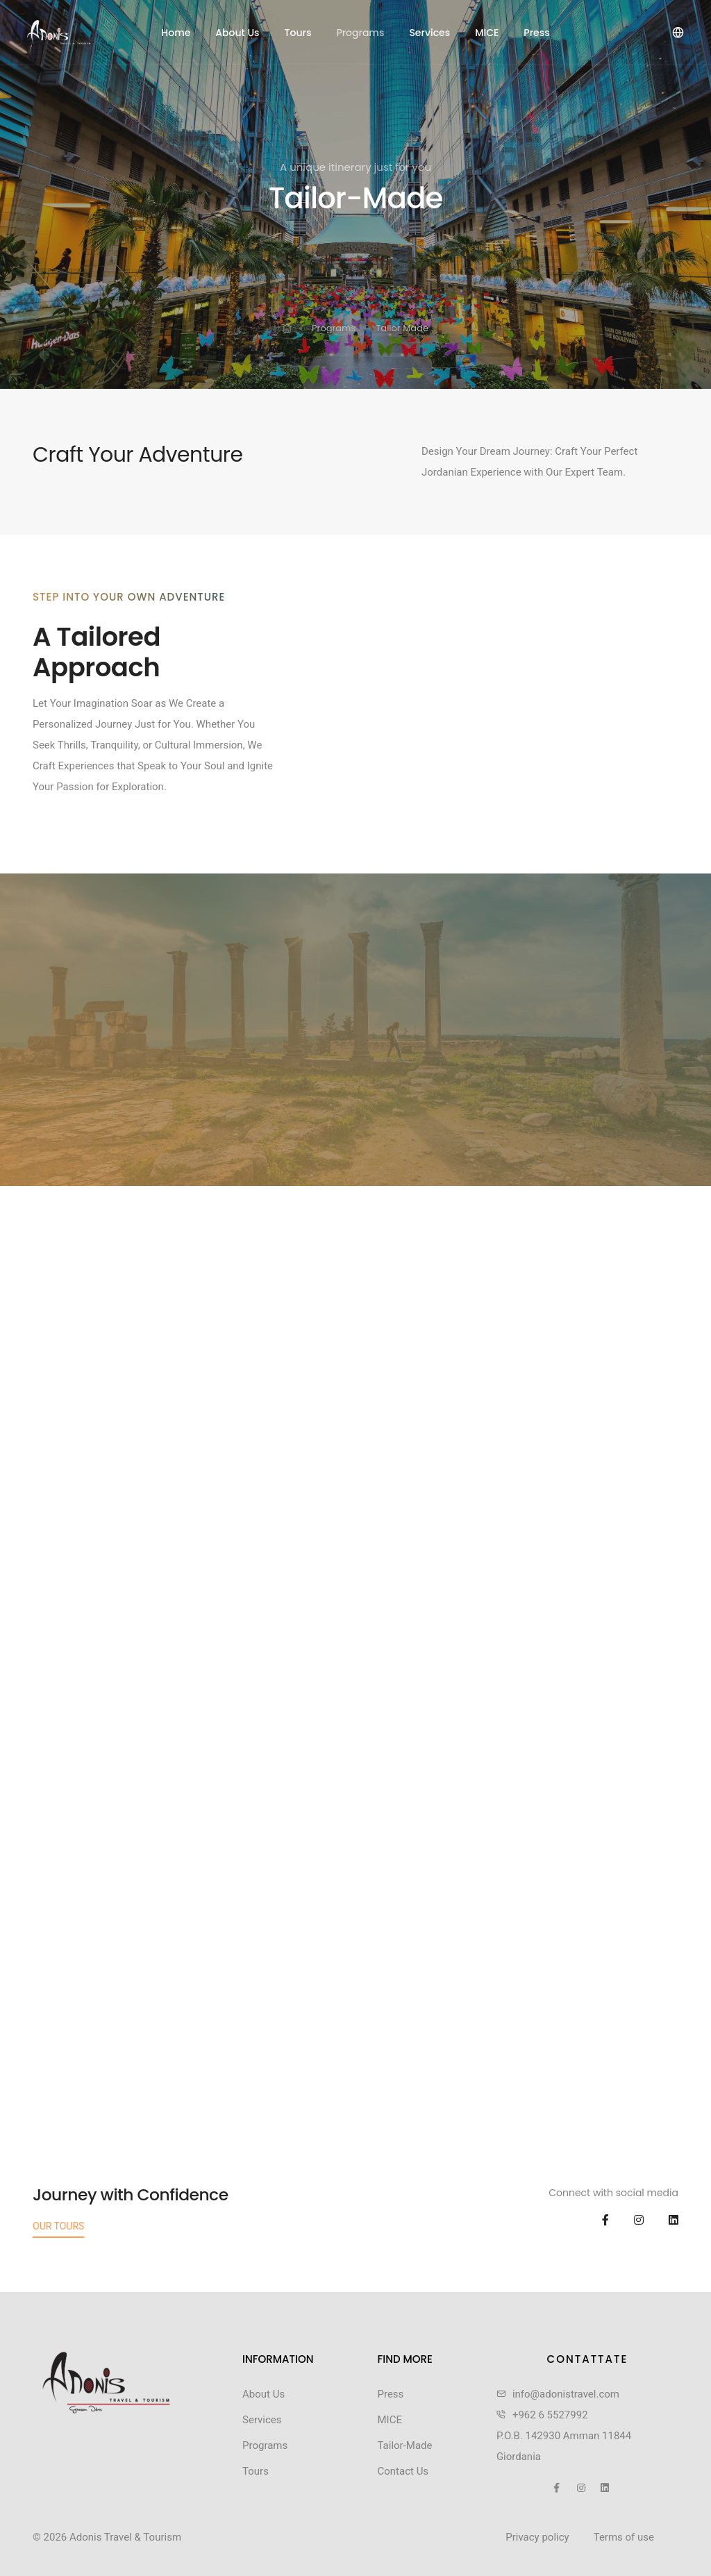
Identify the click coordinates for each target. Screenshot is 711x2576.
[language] (677, 32)
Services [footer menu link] (262, 2420)
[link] (105, 2382)
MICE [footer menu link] (389, 2420)
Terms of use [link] (624, 2537)
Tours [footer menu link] (255, 2471)
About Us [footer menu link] (263, 2394)
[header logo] (76, 32)
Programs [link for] (334, 328)
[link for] (287, 328)
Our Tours (58, 2226)
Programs (360, 33)
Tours (298, 33)
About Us (237, 33)
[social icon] (595, 2220)
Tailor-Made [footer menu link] (404, 2445)
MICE (487, 33)
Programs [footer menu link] (264, 2445)
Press (536, 33)
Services (429, 33)
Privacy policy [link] (537, 2537)
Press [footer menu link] (390, 2394)
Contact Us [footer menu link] (402, 2471)
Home (175, 33)
